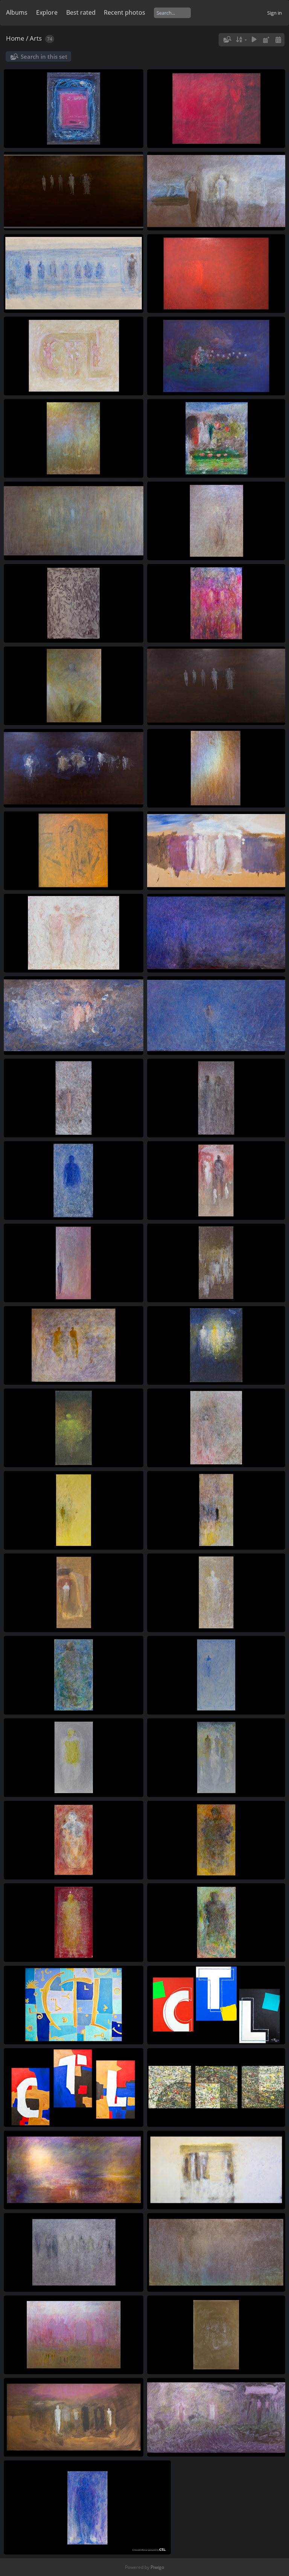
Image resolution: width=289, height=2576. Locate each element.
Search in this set (44, 56)
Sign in (274, 12)
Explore (47, 12)
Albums (16, 12)
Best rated (81, 12)
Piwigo (157, 2567)
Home (15, 38)
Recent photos (124, 12)
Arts (36, 38)
